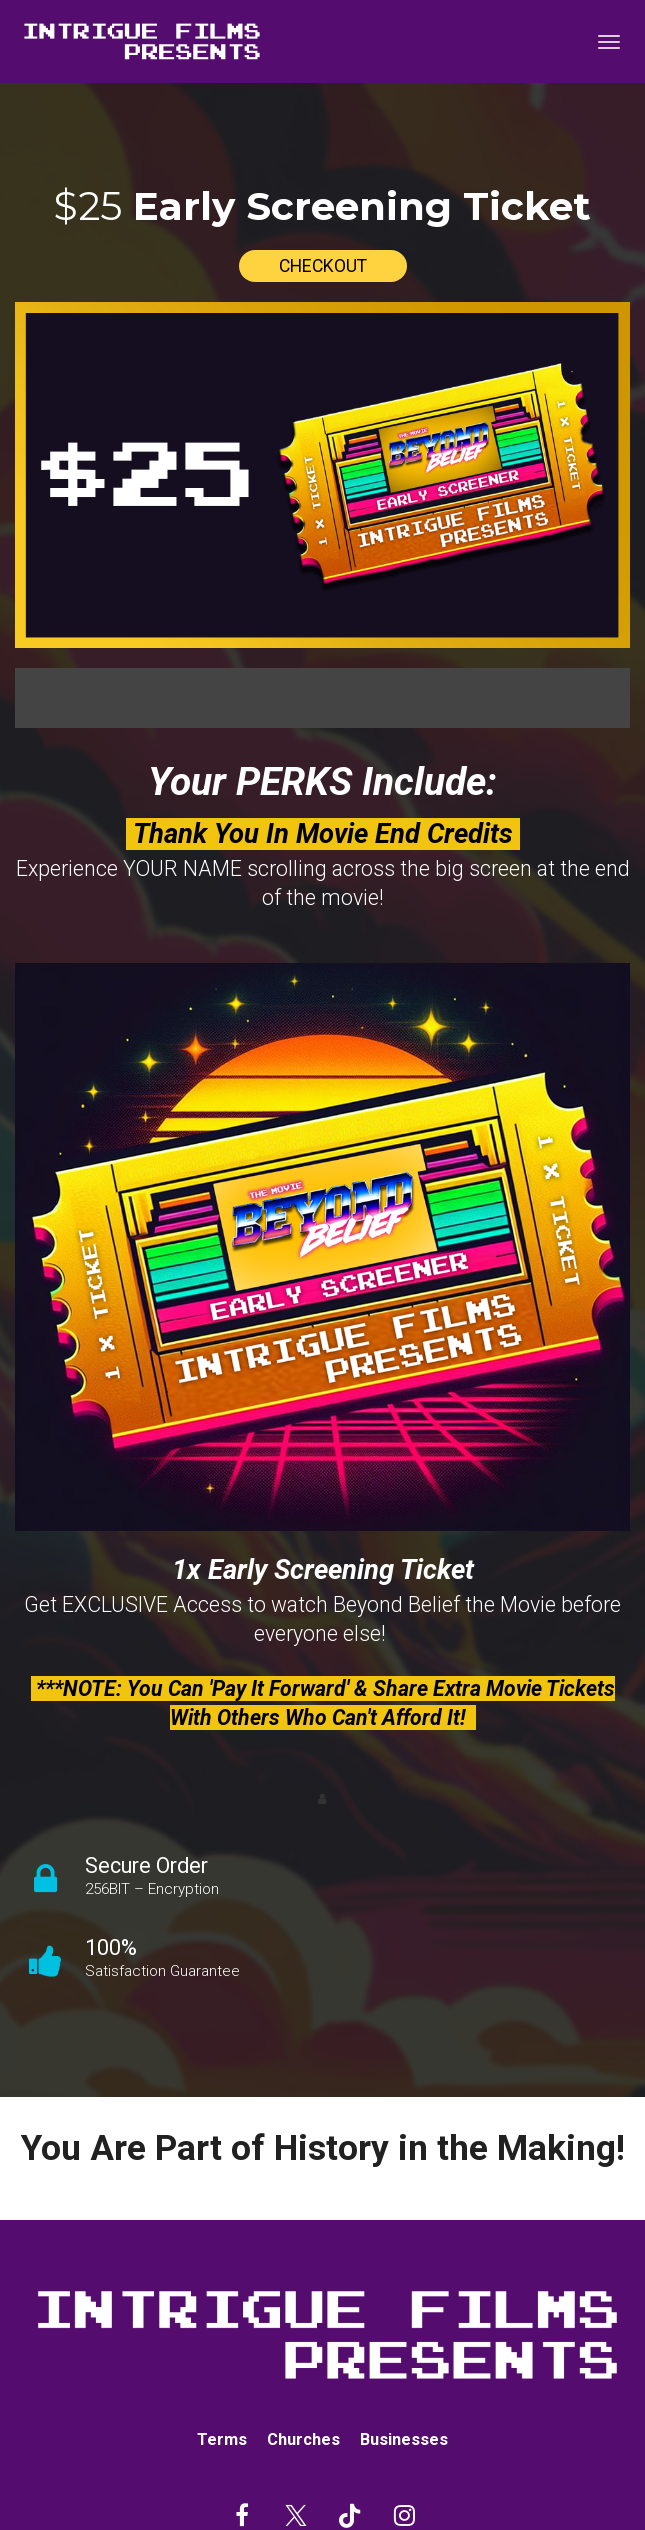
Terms (222, 2439)
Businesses (404, 2439)
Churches (303, 2439)
